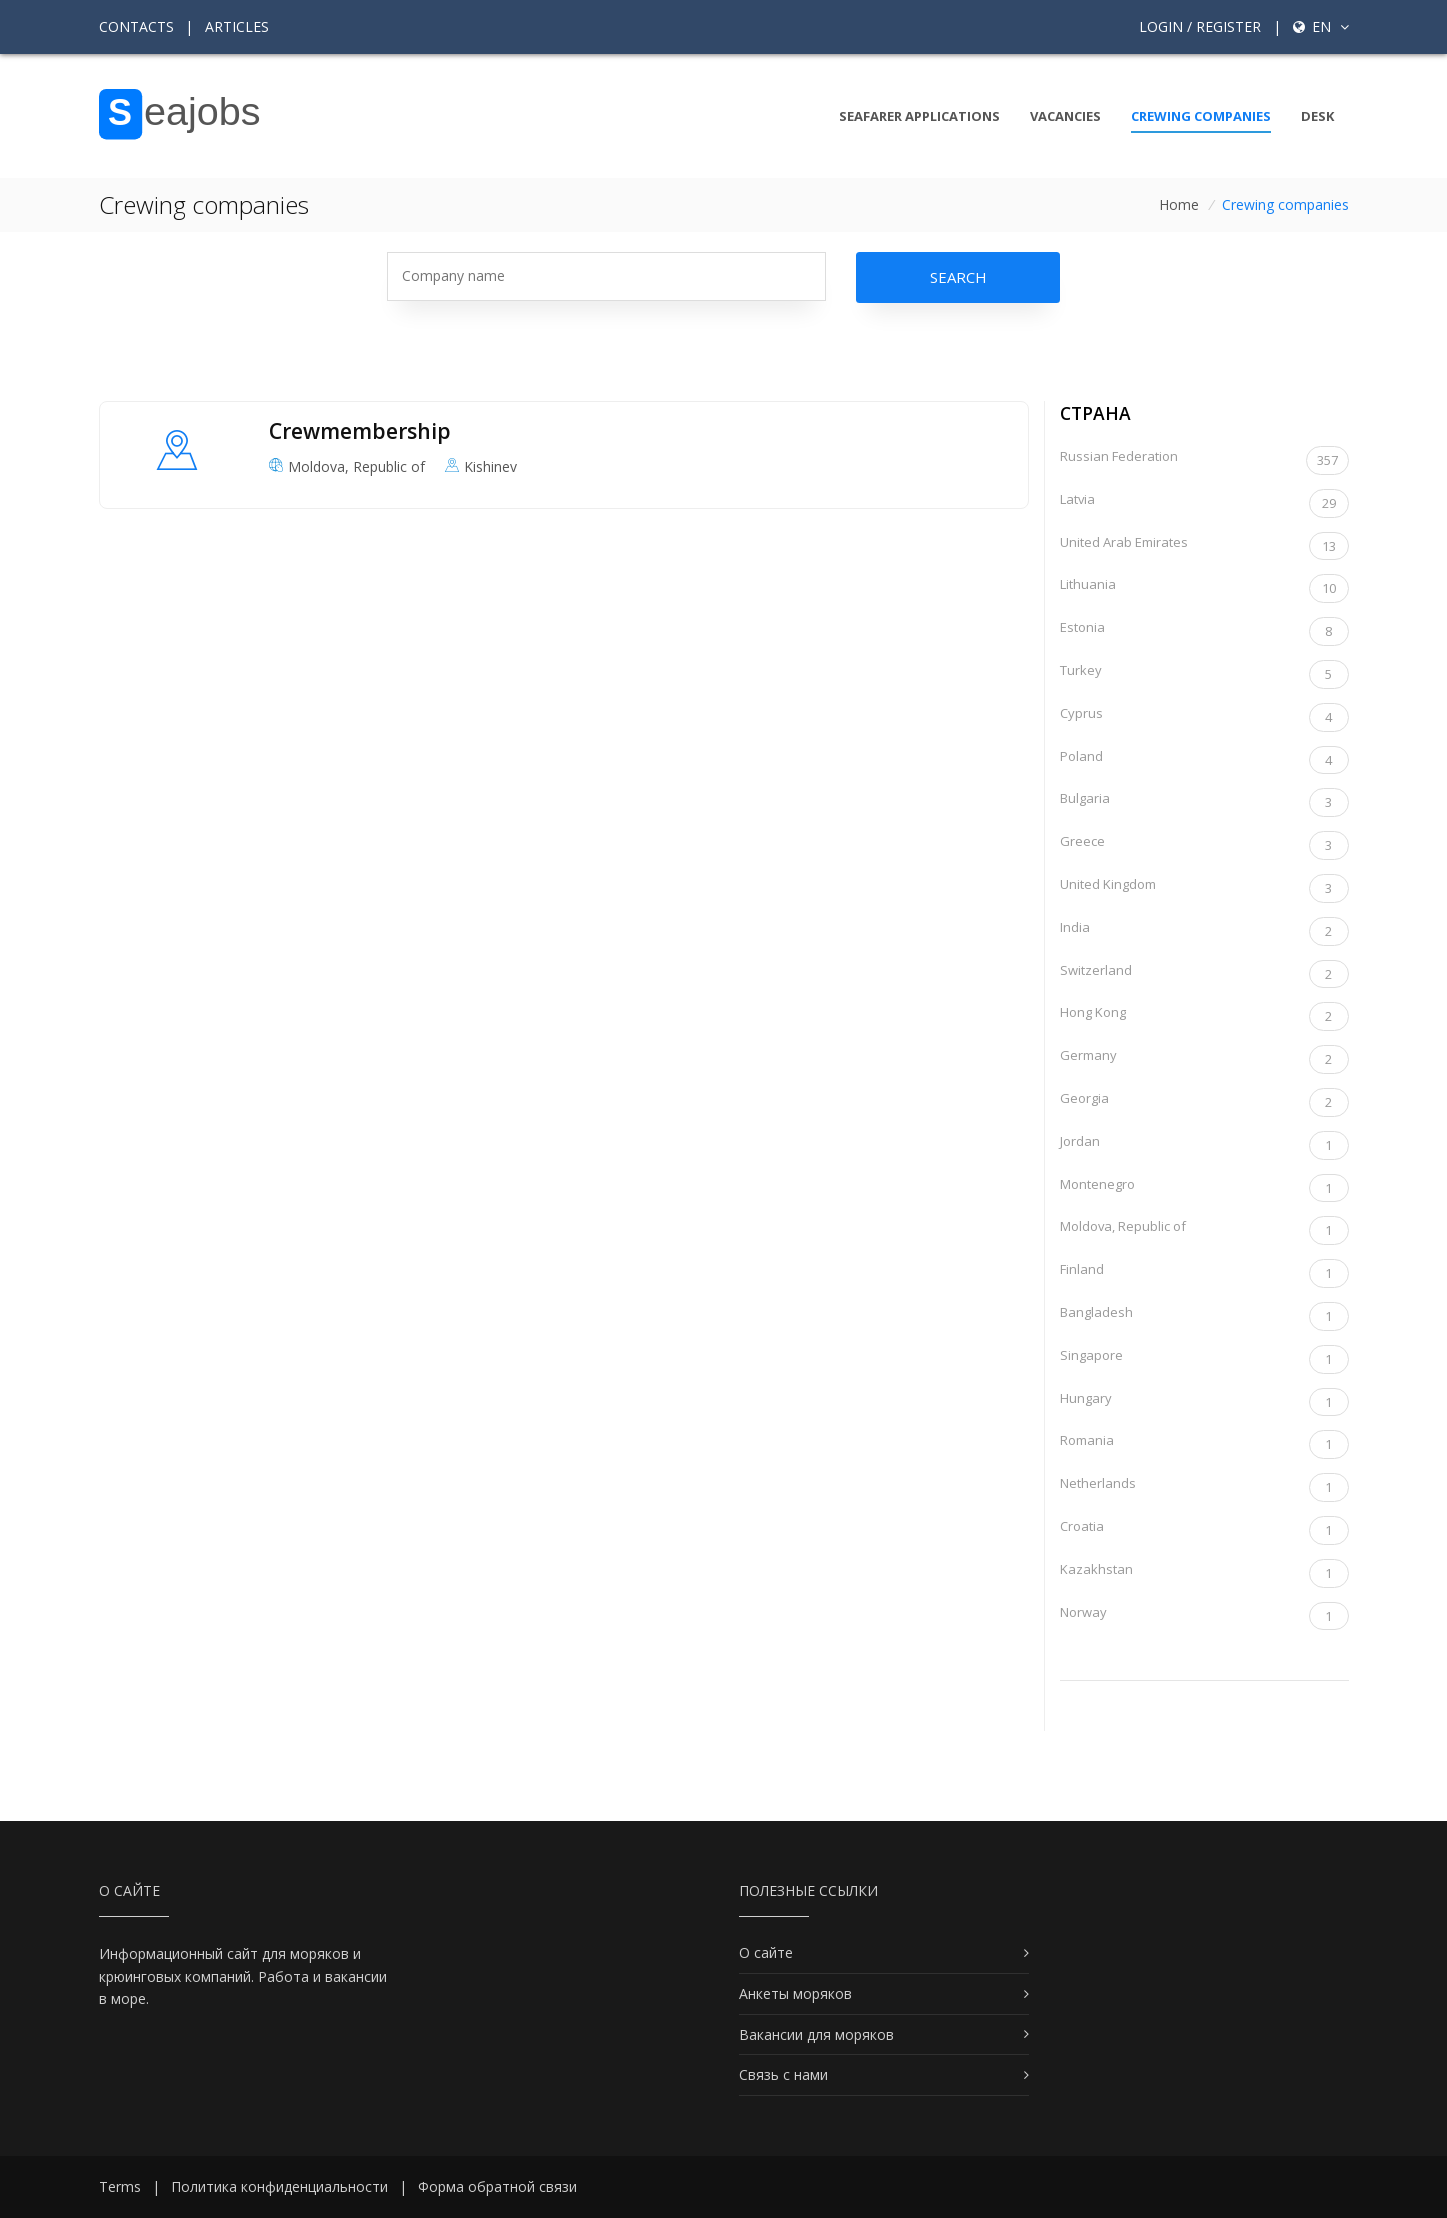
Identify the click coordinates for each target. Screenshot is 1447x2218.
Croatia (1204, 1530)
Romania (1204, 1444)
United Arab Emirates (1204, 546)
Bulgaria (1204, 802)
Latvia (1204, 503)
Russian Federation (1204, 460)
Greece (1204, 845)
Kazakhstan (1204, 1573)
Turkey (1204, 674)
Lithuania (1204, 588)
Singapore (1204, 1359)
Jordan (1204, 1145)
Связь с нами (783, 2074)
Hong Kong (1204, 1016)
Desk (1317, 116)
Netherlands (1204, 1487)
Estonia (1204, 631)
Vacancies (1065, 116)
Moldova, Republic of (1204, 1230)
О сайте (766, 1952)
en (1321, 26)
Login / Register (1200, 26)
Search (958, 277)
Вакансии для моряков (816, 2034)
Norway (1204, 1616)
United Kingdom (1204, 888)
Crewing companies (1201, 116)
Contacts (136, 26)
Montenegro (1204, 1188)
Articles (237, 26)
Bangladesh (1204, 1316)
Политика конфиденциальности (279, 2186)
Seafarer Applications (919, 116)
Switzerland (1204, 974)
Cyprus (1204, 717)
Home (1179, 204)
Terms (120, 2186)
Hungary (1204, 1402)
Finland (1204, 1273)
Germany (1204, 1059)
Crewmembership (360, 431)
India (1204, 931)
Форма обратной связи (497, 2186)
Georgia (1204, 1102)
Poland (1204, 760)
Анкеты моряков (795, 1993)
